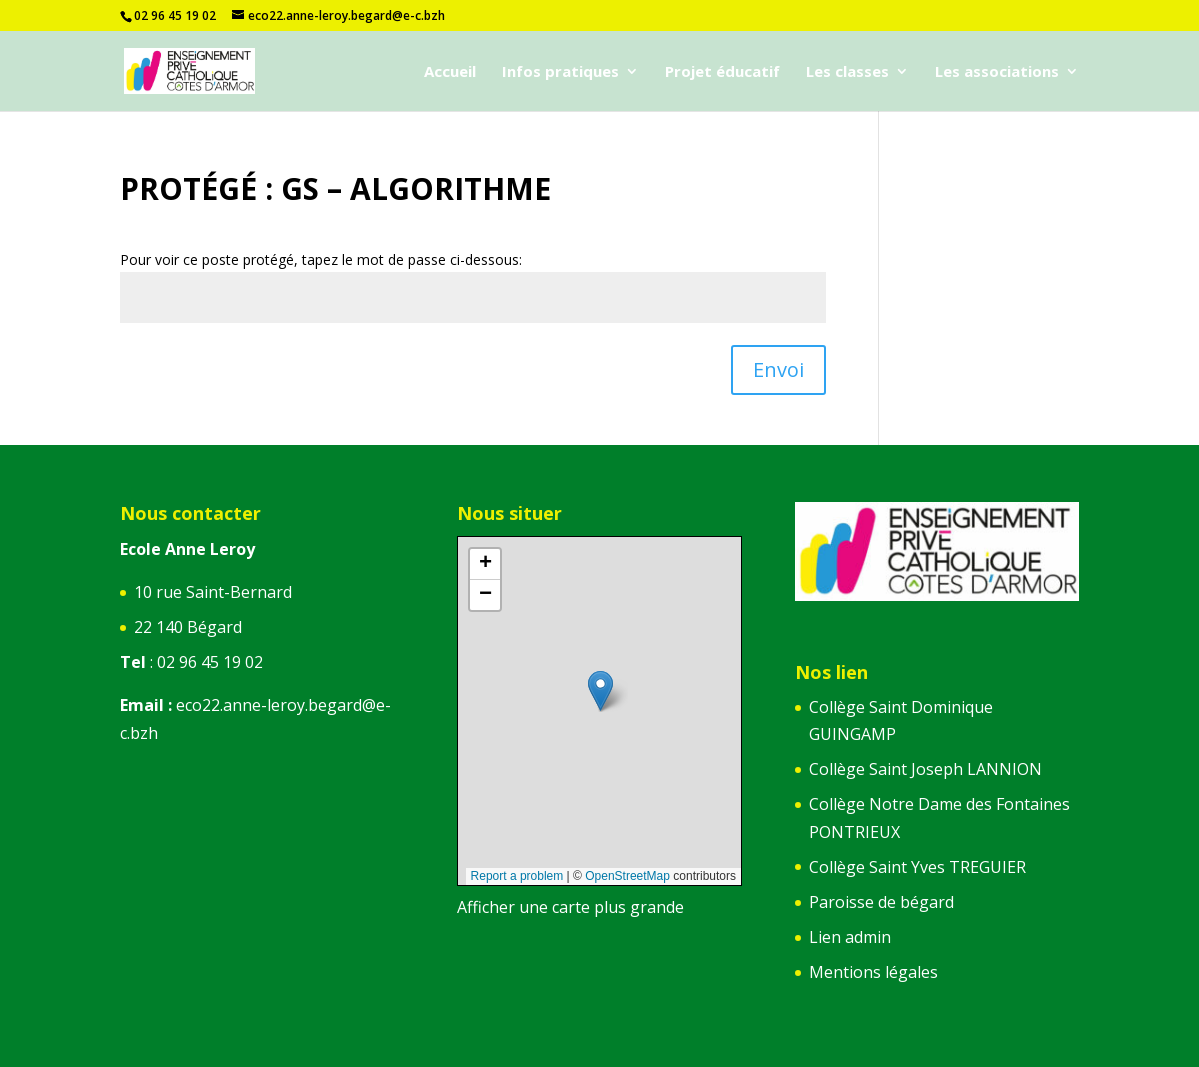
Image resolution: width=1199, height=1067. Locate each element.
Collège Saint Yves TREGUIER (917, 867)
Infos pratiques (560, 72)
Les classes (847, 72)
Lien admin (850, 937)
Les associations (997, 72)
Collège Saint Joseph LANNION (925, 769)
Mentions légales (873, 972)
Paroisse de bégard (881, 902)
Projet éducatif (722, 72)
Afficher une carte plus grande (570, 907)
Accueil (450, 72)
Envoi (778, 369)
